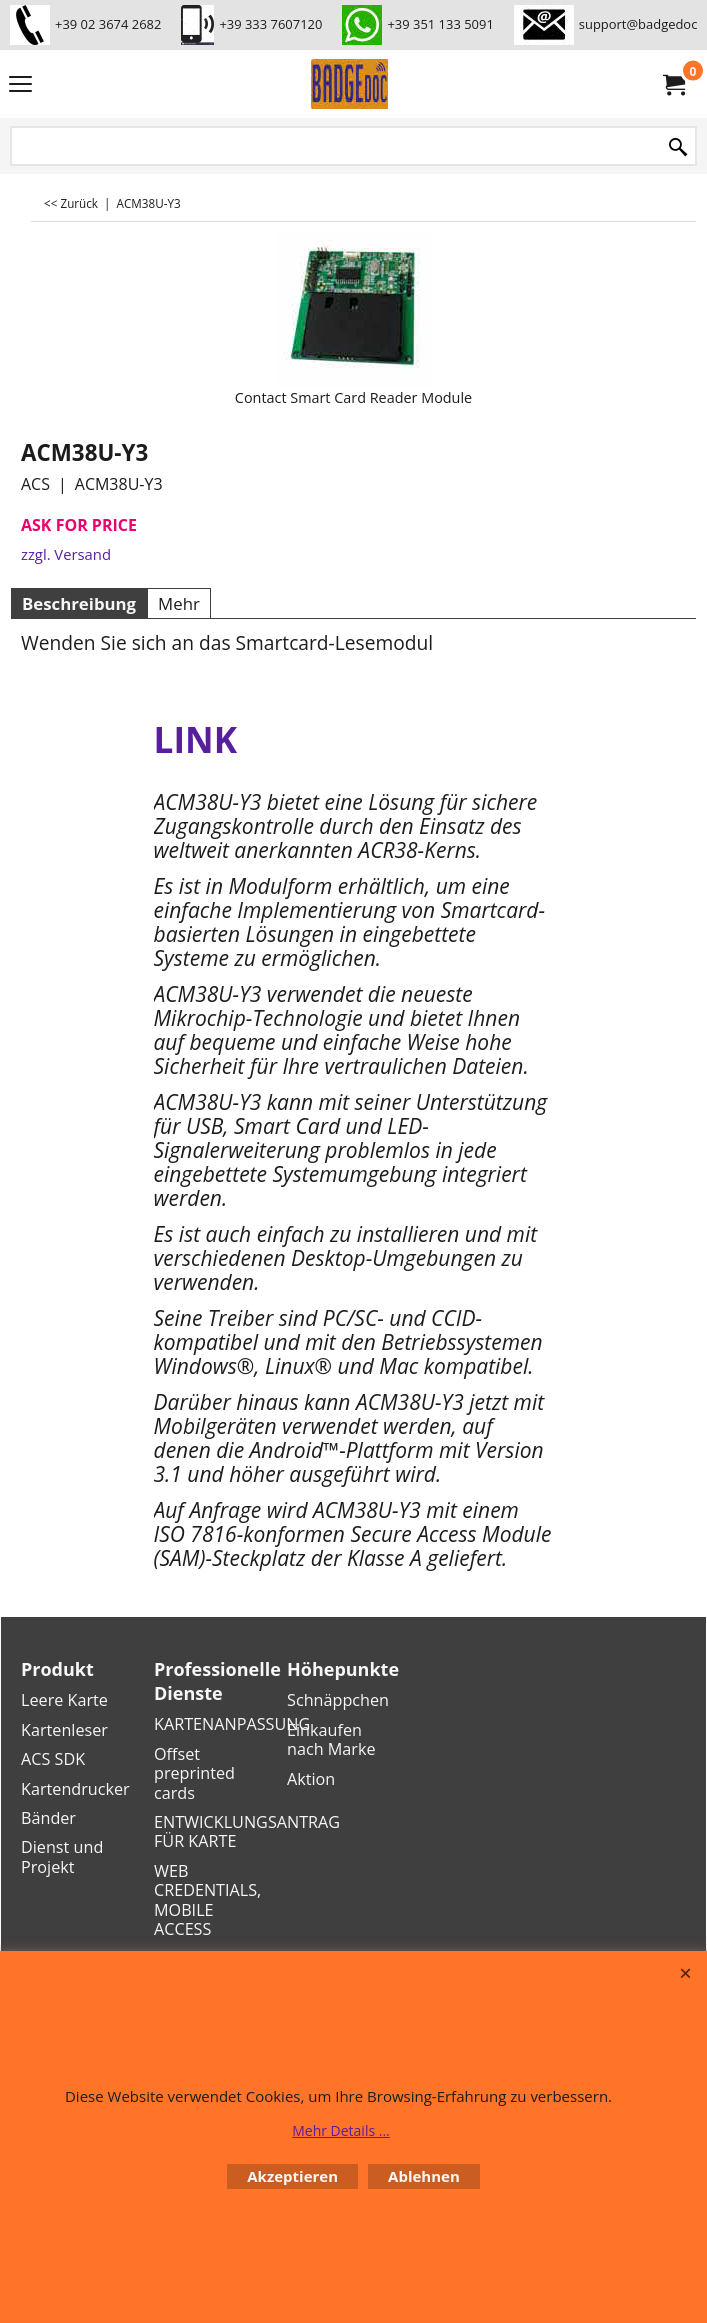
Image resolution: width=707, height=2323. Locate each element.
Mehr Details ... (341, 2130)
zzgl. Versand (66, 554)
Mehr (179, 603)
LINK (196, 739)
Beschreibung (79, 603)
